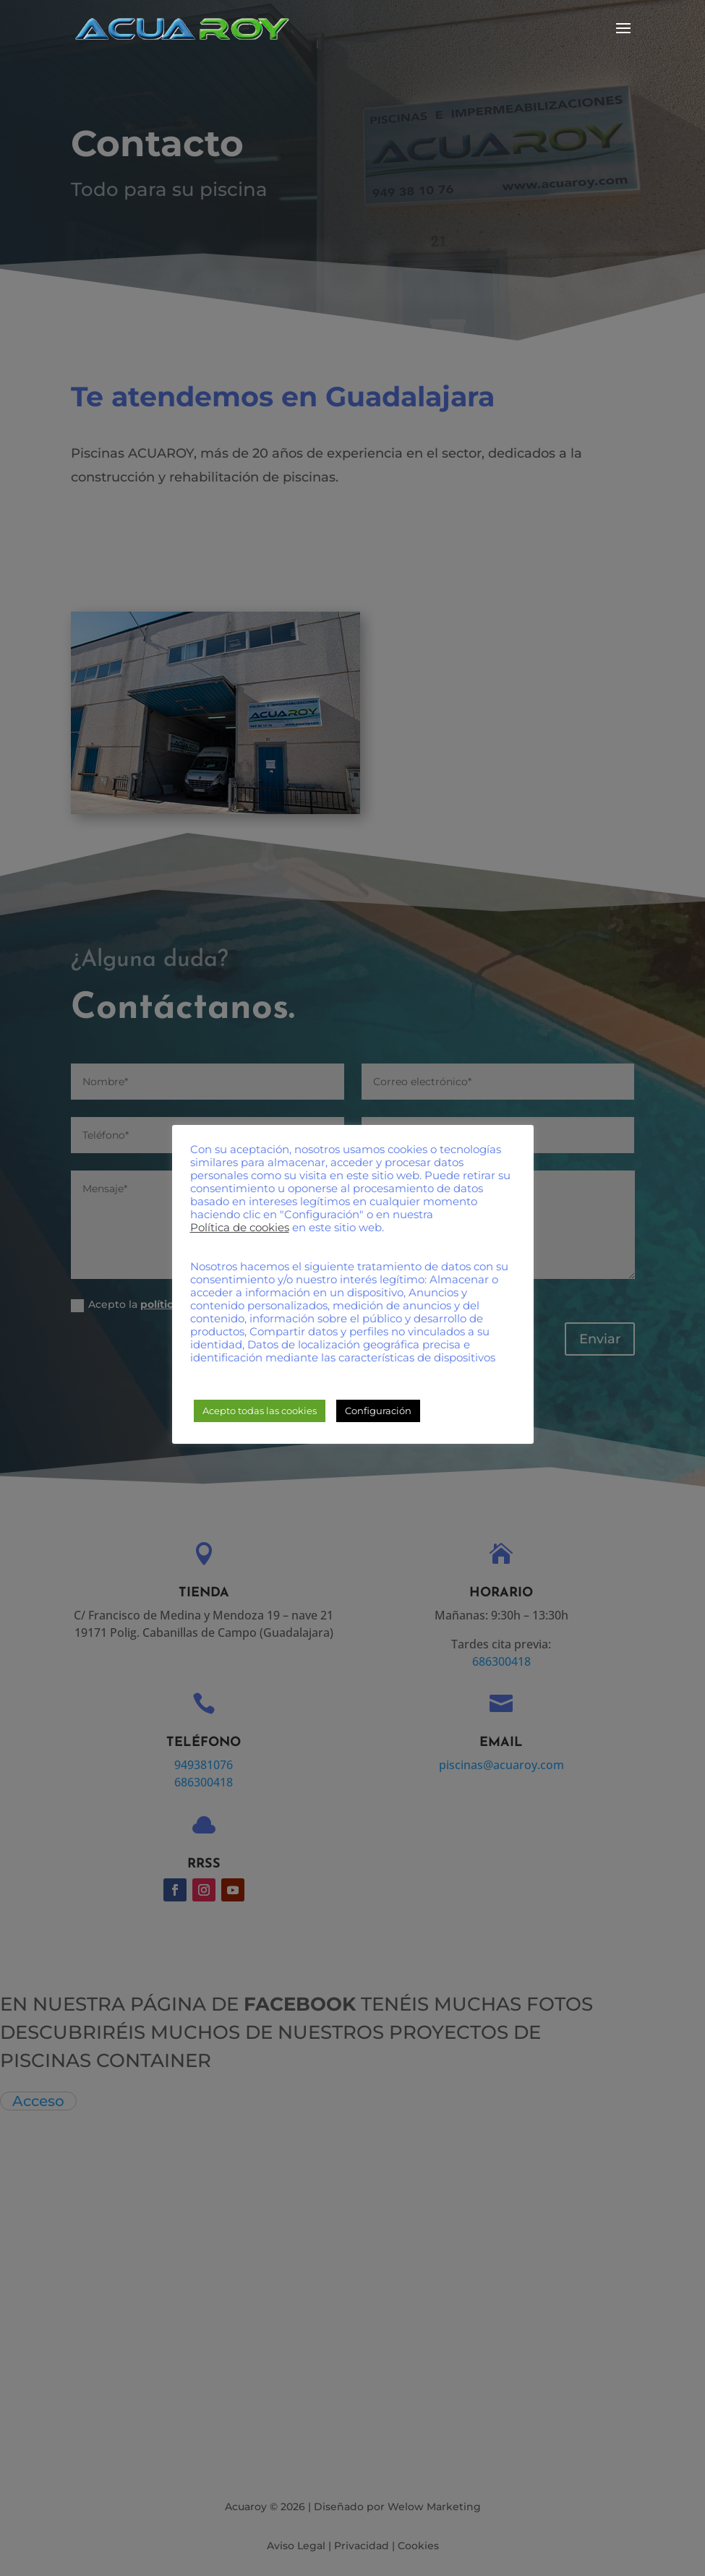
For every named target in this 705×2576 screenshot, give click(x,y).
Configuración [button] (378, 1410)
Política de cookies (239, 1227)
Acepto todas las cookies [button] (259, 1410)
